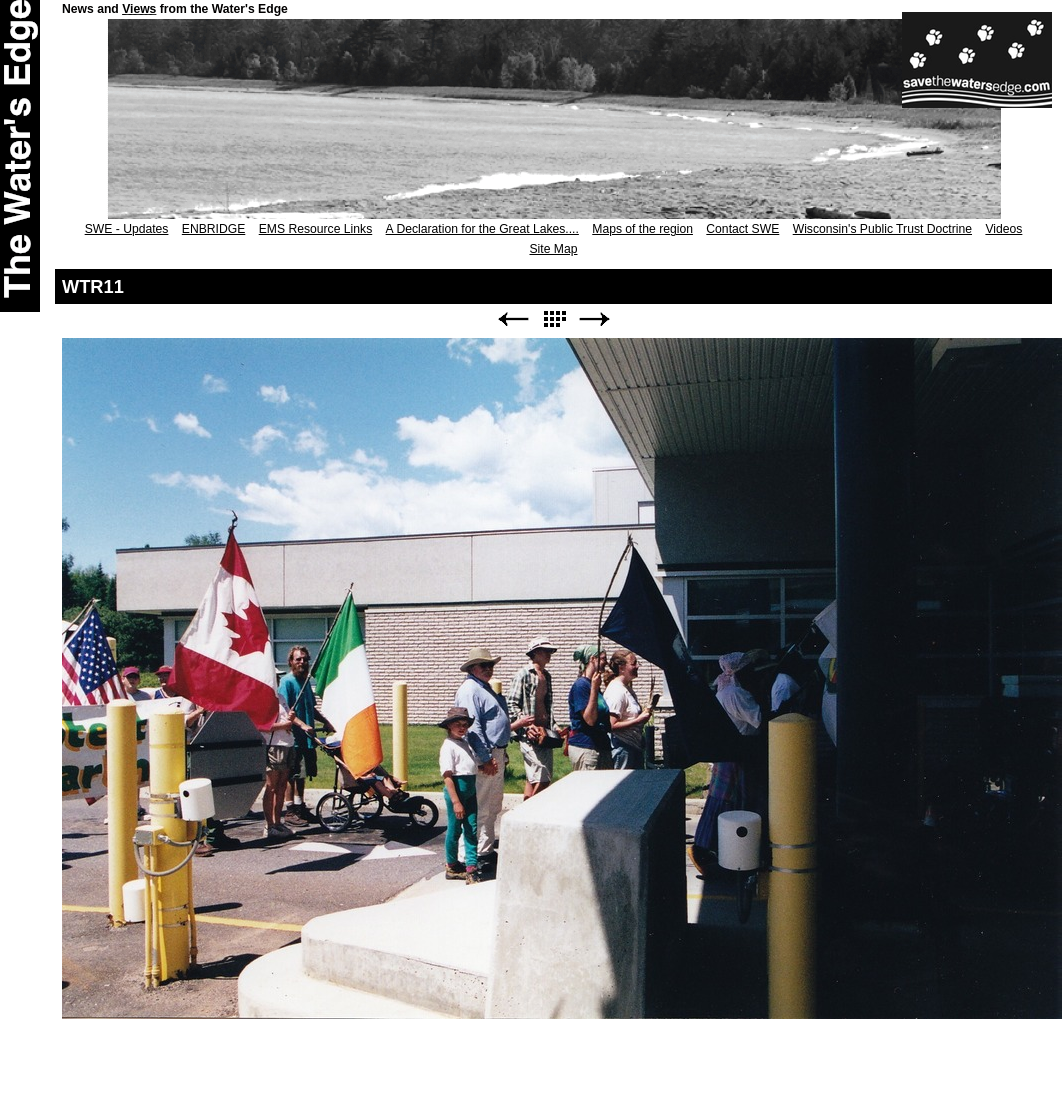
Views (139, 9)
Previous (513, 319)
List (554, 319)
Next (595, 319)
